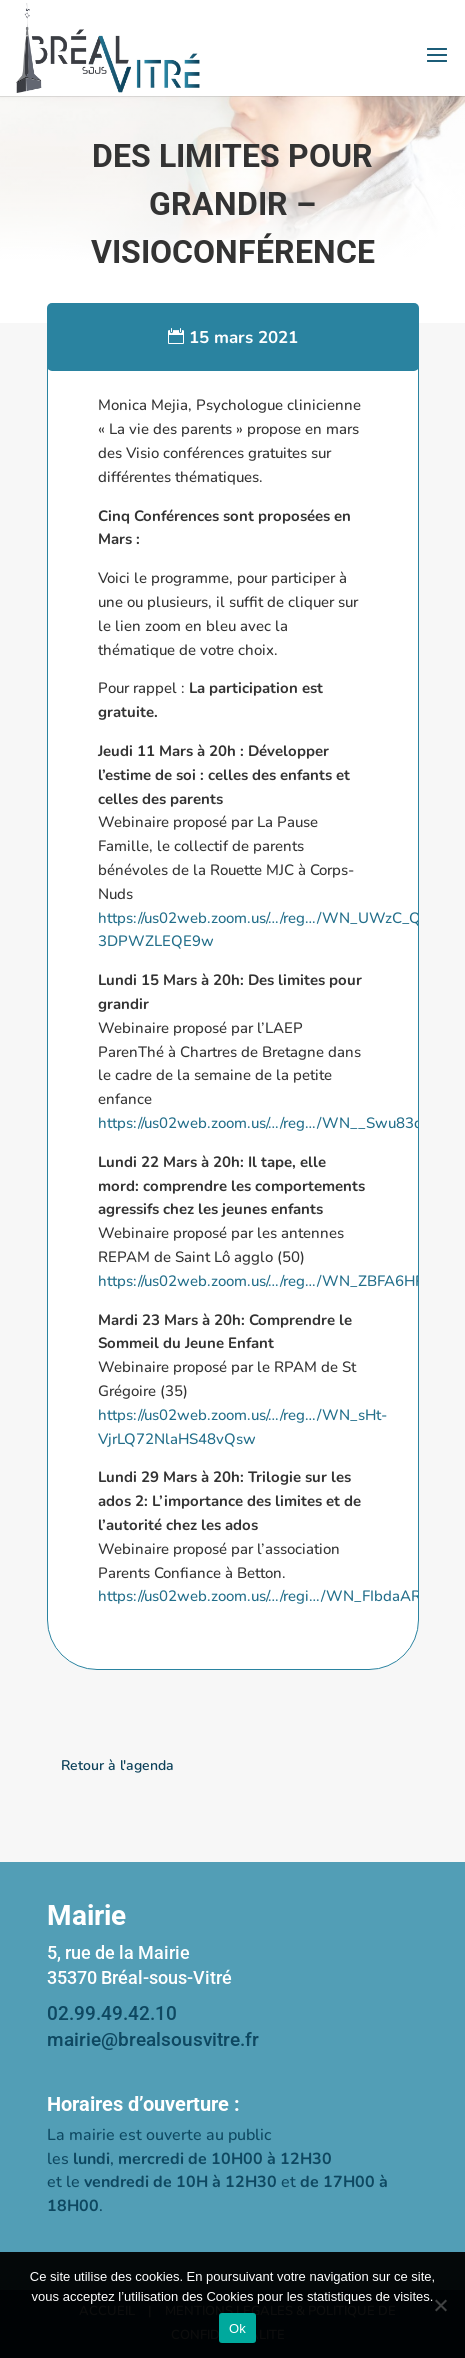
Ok (237, 2328)
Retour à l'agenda (117, 1765)
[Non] (440, 2305)
